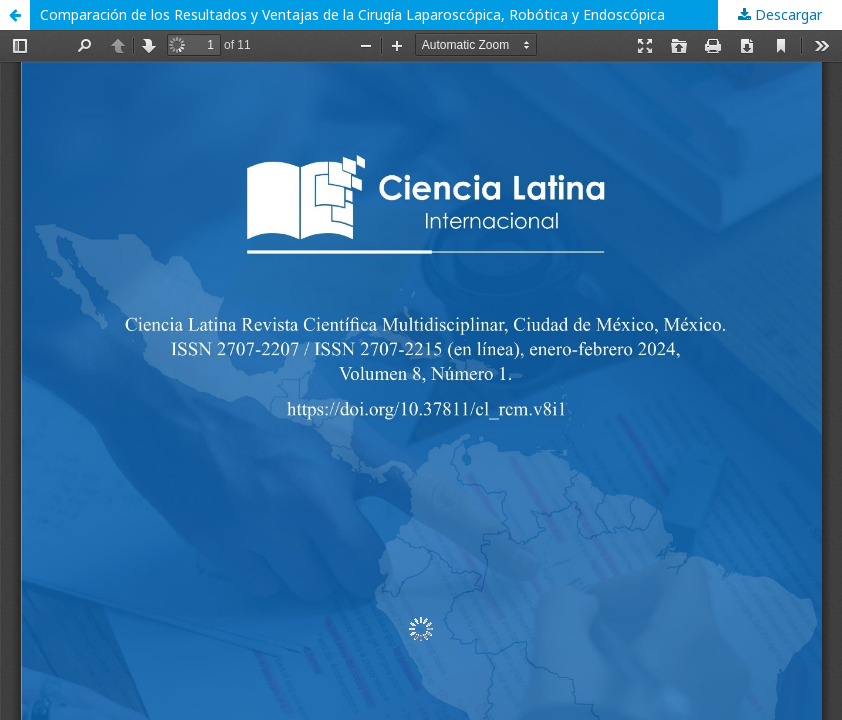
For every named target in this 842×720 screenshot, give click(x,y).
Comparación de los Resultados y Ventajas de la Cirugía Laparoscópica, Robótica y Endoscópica (352, 14)
